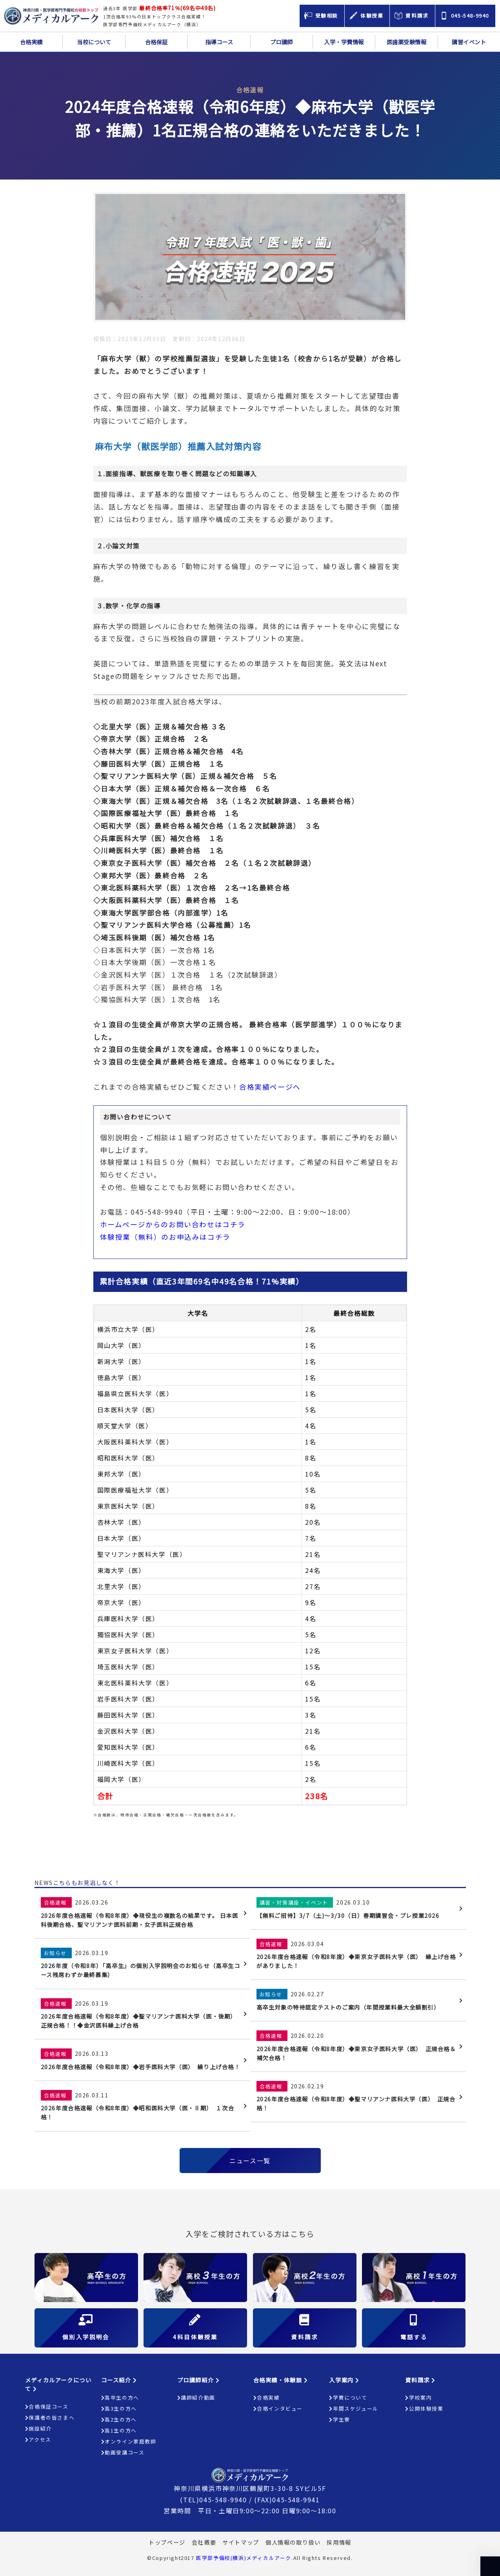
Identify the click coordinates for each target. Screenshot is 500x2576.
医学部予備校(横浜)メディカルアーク (243, 2557)
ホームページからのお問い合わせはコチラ (172, 1224)
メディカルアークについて (58, 2384)
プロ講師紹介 (198, 2380)
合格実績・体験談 (280, 2380)
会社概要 (204, 2542)
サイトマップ (240, 2542)
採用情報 (339, 2542)
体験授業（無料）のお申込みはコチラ (165, 1237)
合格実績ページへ (270, 1087)
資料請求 (420, 2380)
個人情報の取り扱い (292, 2542)
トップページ (167, 2542)
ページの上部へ (490, 2566)
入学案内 (344, 2380)
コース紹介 (119, 2380)
